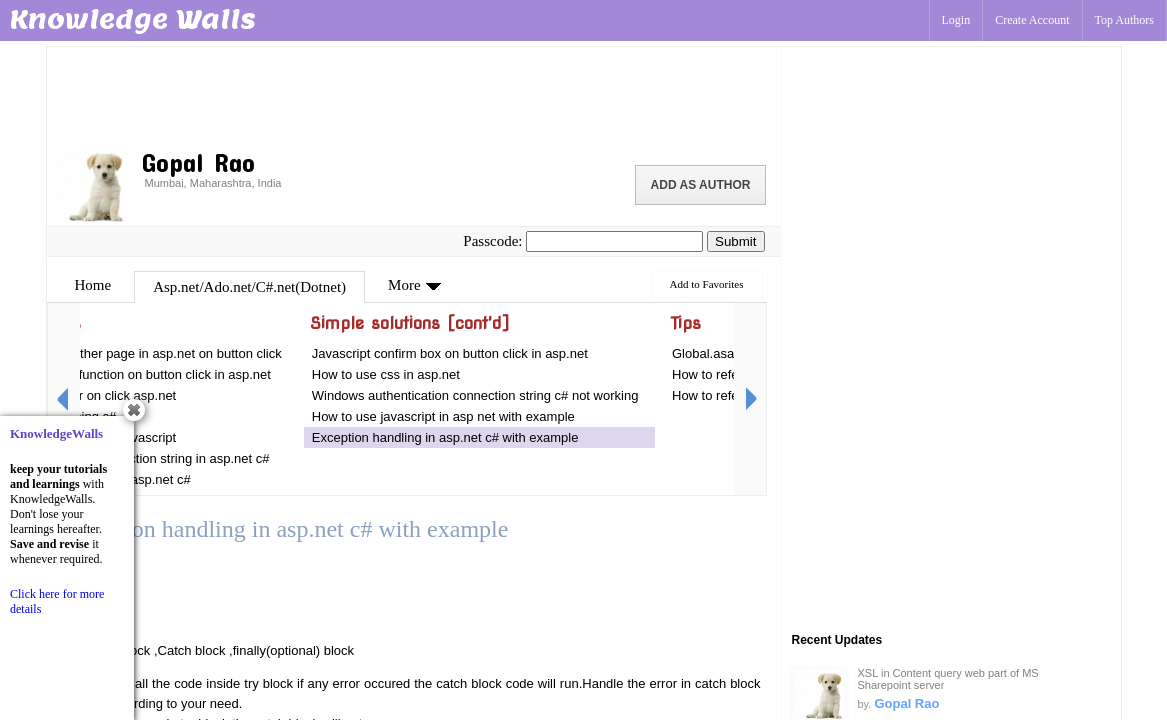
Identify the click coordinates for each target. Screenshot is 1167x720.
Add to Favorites (707, 284)
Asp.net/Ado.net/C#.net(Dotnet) (249, 287)
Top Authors (1125, 20)
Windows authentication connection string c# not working (477, 395)
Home (93, 285)
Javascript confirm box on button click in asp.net (450, 353)
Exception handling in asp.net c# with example (447, 437)
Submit (735, 241)
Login (956, 20)
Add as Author (701, 185)
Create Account (1032, 20)
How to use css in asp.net (386, 374)
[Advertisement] (414, 95)
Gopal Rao (906, 703)
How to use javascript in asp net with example (443, 416)
